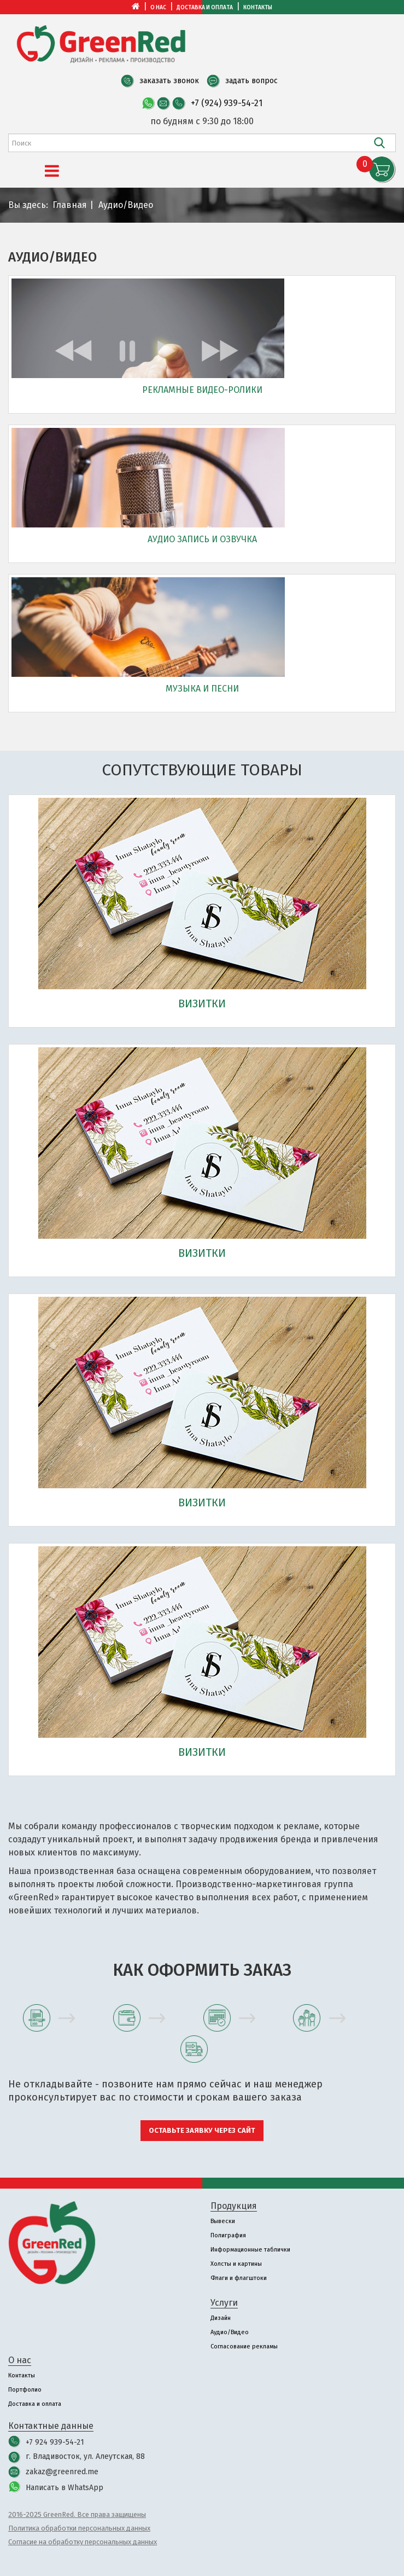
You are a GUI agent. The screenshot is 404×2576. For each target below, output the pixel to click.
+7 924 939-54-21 (55, 2442)
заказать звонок (169, 80)
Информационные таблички (250, 2249)
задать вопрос (251, 80)
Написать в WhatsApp (64, 2487)
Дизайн (220, 2318)
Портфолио (25, 2389)
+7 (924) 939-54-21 (226, 103)
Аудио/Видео (229, 2332)
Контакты (257, 7)
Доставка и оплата (205, 7)
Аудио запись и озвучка (202, 539)
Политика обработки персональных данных (79, 2528)
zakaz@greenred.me (62, 2471)
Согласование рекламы (244, 2346)
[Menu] (52, 171)
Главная (69, 205)
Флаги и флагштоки (238, 2278)
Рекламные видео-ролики (202, 390)
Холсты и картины (236, 2263)
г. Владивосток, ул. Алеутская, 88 (85, 2456)
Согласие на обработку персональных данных (82, 2542)
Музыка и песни (202, 688)
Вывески (222, 2221)
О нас (158, 7)
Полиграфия (228, 2235)
